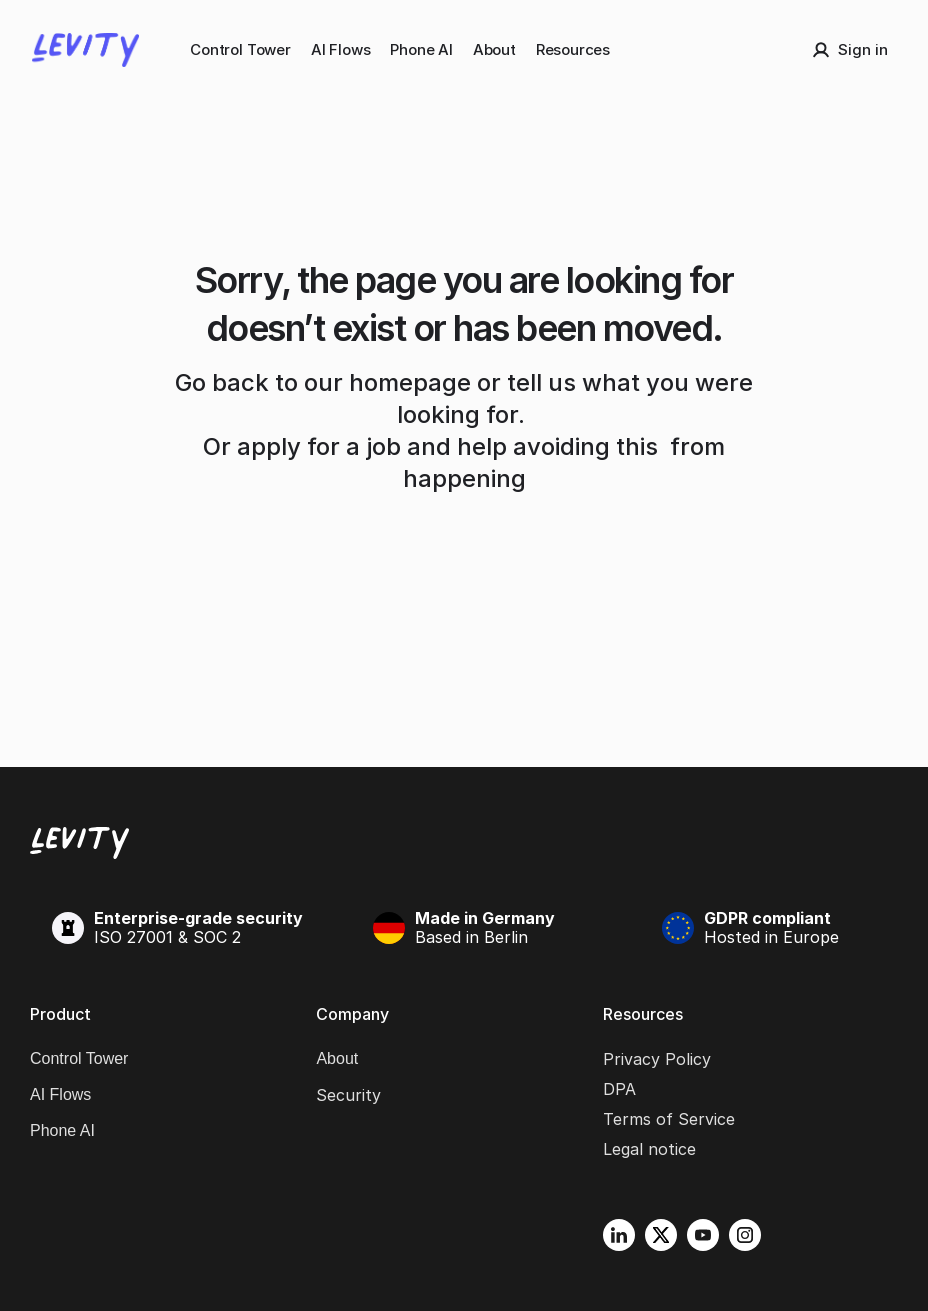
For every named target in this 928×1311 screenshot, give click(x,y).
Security (348, 1095)
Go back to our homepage (323, 382)
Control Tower (240, 49)
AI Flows (340, 49)
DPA (619, 1089)
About (494, 49)
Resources (573, 49)
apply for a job (319, 446)
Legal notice (649, 1149)
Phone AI (421, 49)
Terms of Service (669, 1119)
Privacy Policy (657, 1059)
